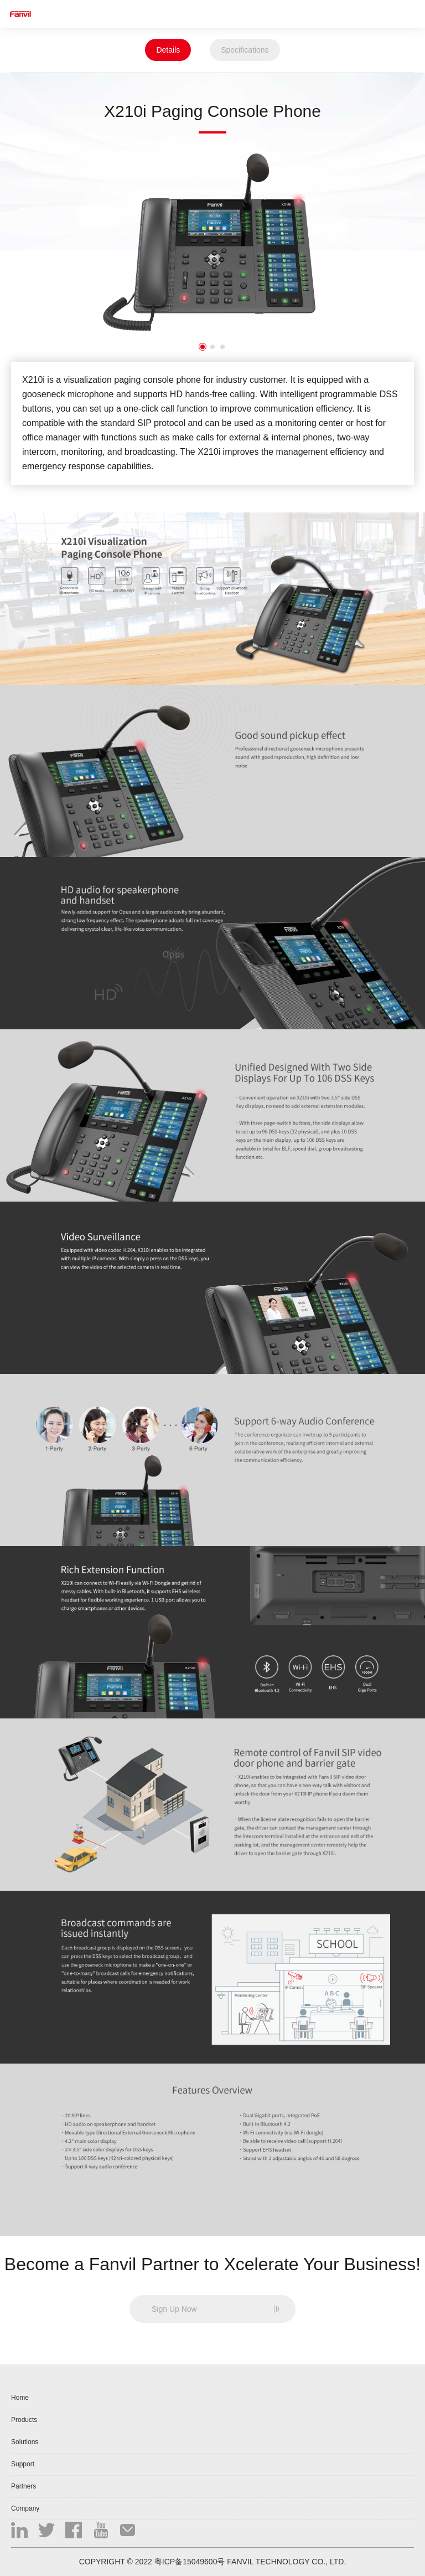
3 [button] (222, 347)
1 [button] (202, 347)
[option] (212, 242)
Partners (23, 2486)
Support (22, 2464)
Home (20, 2397)
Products (24, 2420)
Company (25, 2508)
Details (168, 49)
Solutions (24, 2442)
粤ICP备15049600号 (189, 2561)
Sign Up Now (174, 2309)
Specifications (244, 49)
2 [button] (212, 347)
